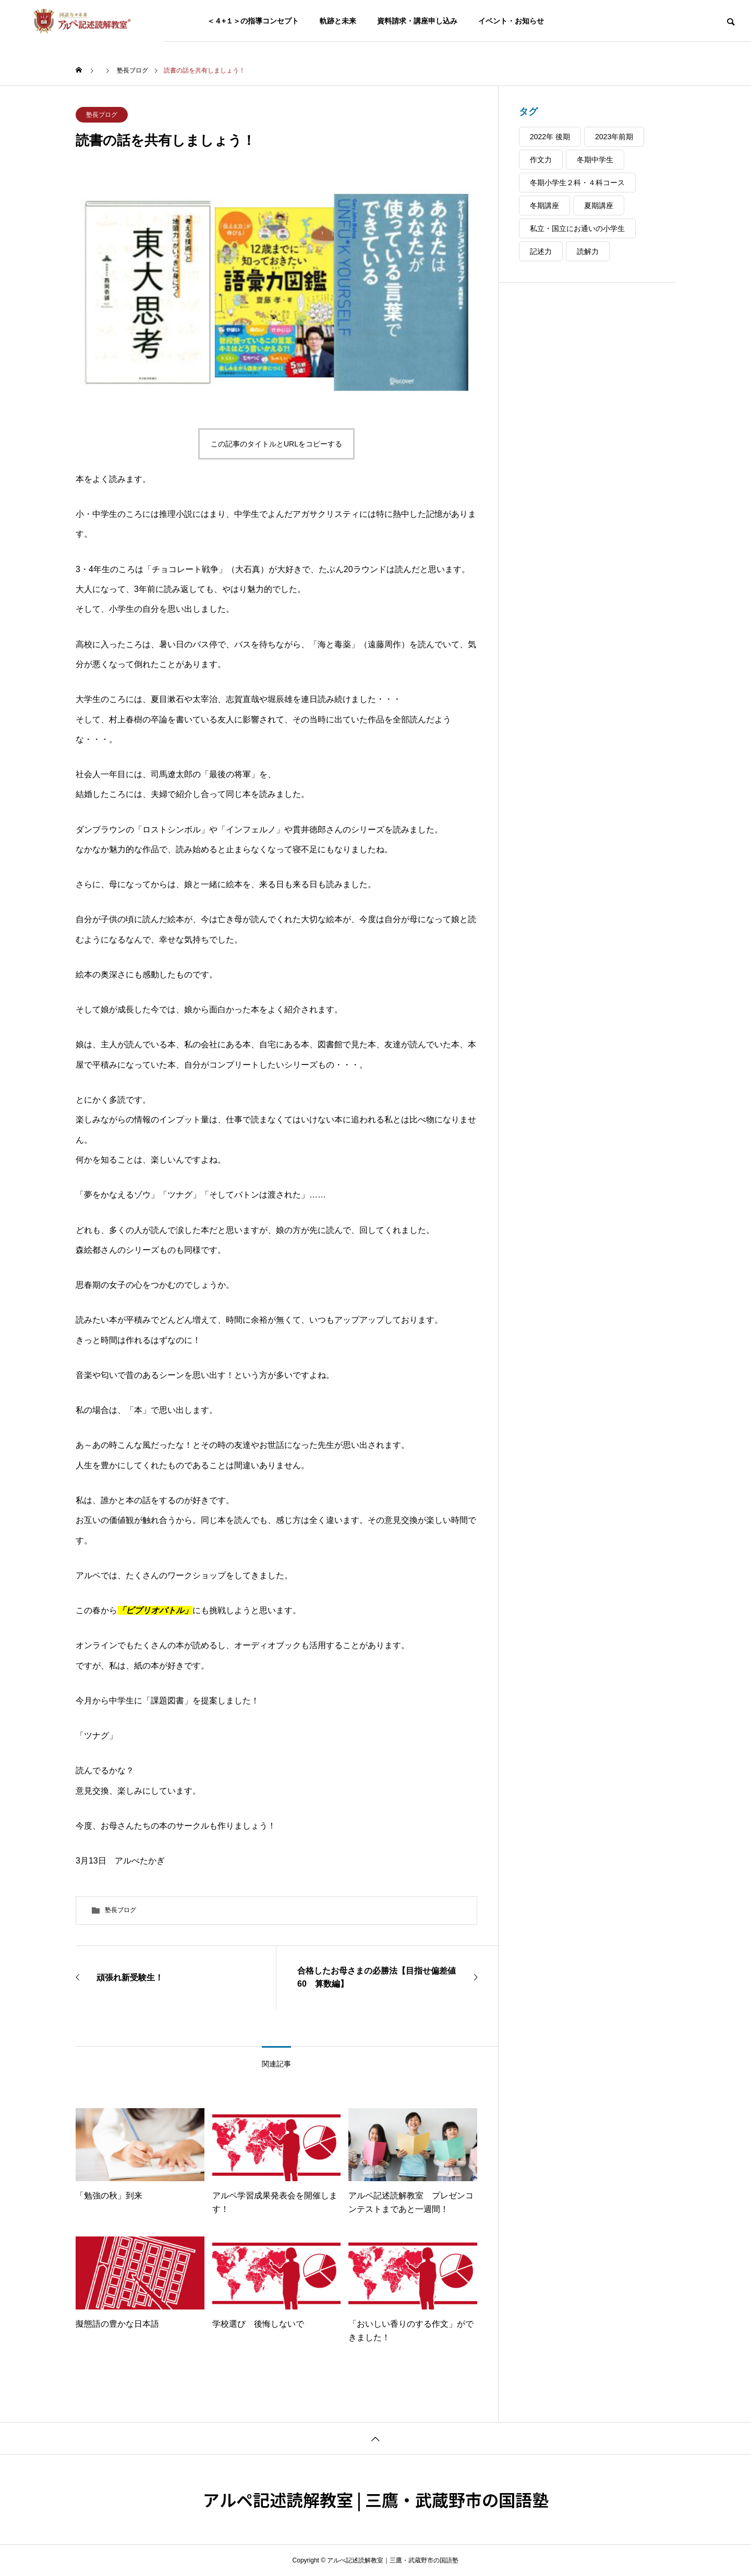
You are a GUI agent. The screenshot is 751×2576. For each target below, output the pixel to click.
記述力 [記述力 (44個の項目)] (541, 251)
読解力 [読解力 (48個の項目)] (588, 251)
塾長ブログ (101, 114)
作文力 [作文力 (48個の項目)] (541, 159)
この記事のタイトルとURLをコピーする (276, 444)
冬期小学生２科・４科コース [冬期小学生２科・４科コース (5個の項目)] (577, 182)
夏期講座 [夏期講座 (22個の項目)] (598, 205)
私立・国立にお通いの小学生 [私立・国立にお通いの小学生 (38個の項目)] (577, 228)
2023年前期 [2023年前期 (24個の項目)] (614, 136)
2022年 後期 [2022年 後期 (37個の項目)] (550, 136)
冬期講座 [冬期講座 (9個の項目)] (544, 205)
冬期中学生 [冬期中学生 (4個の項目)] (595, 159)
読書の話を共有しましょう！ (166, 140)
